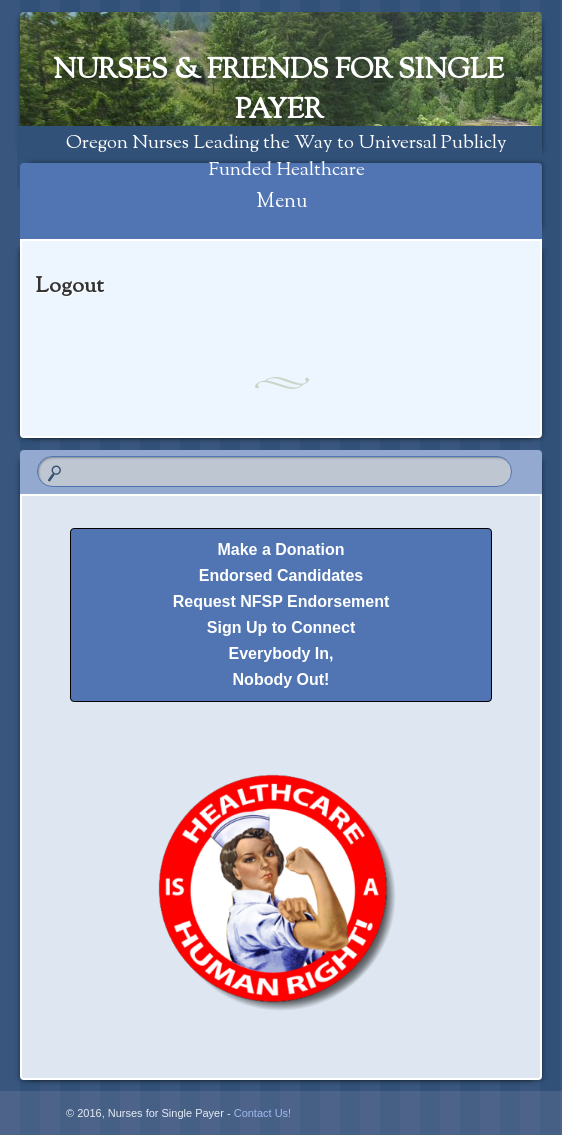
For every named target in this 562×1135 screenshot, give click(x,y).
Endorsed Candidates (281, 575)
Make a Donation (280, 549)
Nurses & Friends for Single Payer (278, 91)
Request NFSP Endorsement (281, 601)
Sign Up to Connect (281, 627)
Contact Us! (262, 1113)
